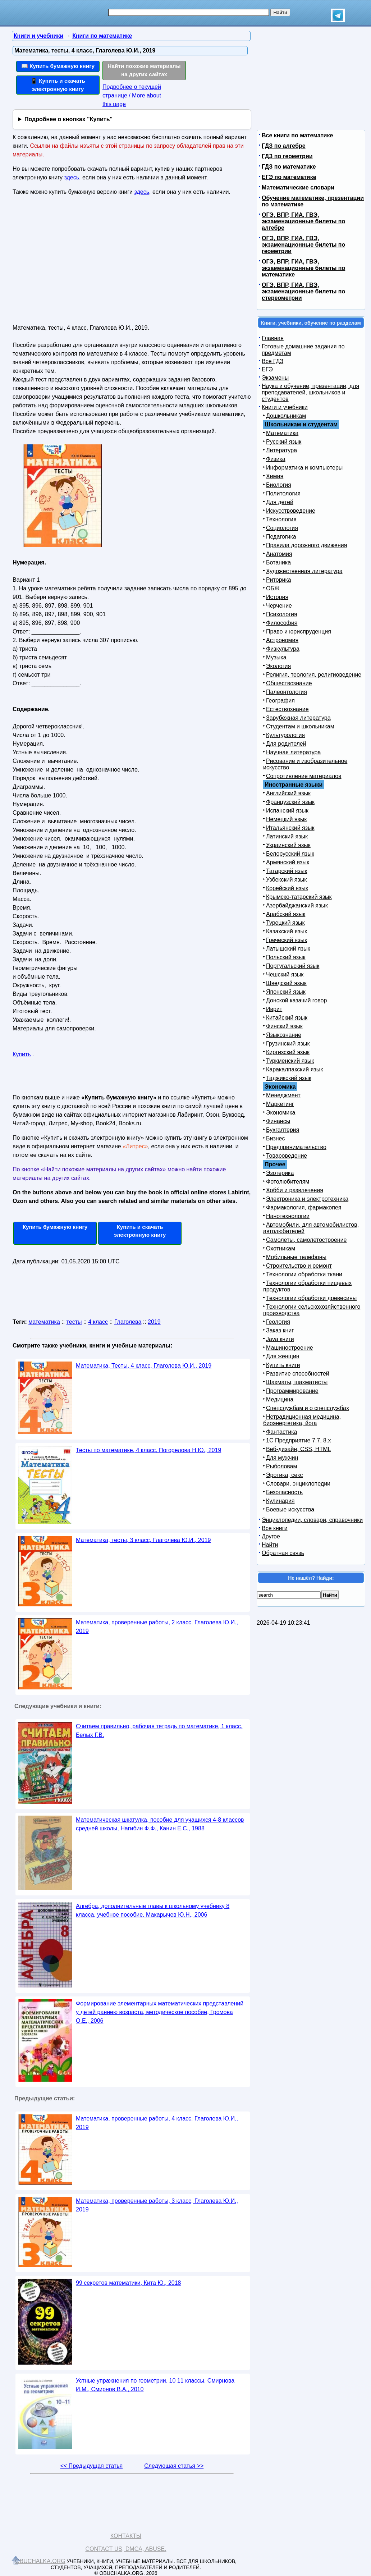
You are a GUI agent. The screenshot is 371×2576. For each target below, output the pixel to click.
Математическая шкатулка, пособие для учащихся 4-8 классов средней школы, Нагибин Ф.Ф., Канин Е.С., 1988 (160, 1824)
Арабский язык (285, 914)
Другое (271, 1536)
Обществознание (289, 683)
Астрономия (282, 640)
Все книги (275, 1528)
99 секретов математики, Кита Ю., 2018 (128, 2283)
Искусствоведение (290, 511)
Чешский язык (284, 974)
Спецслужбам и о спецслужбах (307, 1408)
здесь (71, 177)
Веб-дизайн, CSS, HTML (298, 1449)
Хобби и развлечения (294, 1190)
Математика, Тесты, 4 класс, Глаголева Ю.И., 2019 (143, 1366)
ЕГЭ (267, 369)
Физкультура (282, 649)
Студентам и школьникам (300, 726)
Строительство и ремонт (299, 1266)
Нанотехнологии (288, 1216)
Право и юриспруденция (298, 631)
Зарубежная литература (298, 718)
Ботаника (278, 562)
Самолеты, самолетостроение (306, 1240)
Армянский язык (287, 862)
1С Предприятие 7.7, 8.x (298, 1440)
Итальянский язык (290, 828)
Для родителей (286, 744)
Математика (282, 433)
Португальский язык (292, 966)
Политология (283, 493)
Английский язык (288, 793)
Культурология (285, 735)
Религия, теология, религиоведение (313, 675)
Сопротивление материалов (304, 776)
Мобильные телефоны (296, 1257)
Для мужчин (282, 1458)
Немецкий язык (286, 819)
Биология (278, 485)
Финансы (278, 1121)
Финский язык (284, 1026)
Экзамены (275, 378)
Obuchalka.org (40, 2561)
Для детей (279, 502)
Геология (278, 1322)
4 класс (98, 1322)
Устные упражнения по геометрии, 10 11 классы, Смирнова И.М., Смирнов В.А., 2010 (155, 2385)
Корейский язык (287, 888)
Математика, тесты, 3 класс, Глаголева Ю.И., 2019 (143, 1540)
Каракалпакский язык (294, 1069)
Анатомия (279, 554)
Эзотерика (280, 1173)
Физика (275, 459)
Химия (274, 476)
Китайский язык (286, 1018)
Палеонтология (286, 692)
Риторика (278, 580)
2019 (154, 1322)
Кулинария (280, 1501)
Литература (281, 450)
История (277, 597)
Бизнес (275, 1138)
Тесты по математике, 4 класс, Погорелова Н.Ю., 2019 (148, 1450)
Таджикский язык (288, 1078)
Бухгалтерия (282, 1130)
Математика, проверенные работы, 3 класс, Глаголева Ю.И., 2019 (157, 2205)
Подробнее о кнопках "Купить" (68, 119)
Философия (281, 623)
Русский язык (283, 442)
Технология (281, 519)
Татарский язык (286, 871)
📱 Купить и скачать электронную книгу (58, 85)
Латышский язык (288, 949)
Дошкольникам (286, 416)
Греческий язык (286, 940)
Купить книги (283, 1365)
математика (44, 1322)
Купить (22, 1054)
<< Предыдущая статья (91, 2466)
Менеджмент (283, 1095)
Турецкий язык (285, 923)
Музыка (276, 657)
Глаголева (127, 1322)
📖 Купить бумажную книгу (58, 66)
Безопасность (284, 1492)
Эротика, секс (284, 1475)
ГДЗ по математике (289, 167)
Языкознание (283, 1035)
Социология (282, 528)
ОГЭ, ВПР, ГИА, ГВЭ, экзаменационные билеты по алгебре (303, 221)
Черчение (279, 606)
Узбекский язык (286, 880)
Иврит (274, 1009)
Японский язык (286, 992)
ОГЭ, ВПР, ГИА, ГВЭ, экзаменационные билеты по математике (303, 268)
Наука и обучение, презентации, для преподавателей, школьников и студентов (310, 392)
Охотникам (280, 1248)
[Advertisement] (74, 262)
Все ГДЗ (272, 361)
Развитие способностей (297, 1374)
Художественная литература (304, 571)
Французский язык (290, 802)
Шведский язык (286, 983)
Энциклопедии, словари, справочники (312, 1520)
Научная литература (293, 752)
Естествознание (287, 709)
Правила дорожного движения (306, 545)
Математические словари (298, 187)
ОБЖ (273, 588)
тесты (74, 1322)
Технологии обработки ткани (304, 1274)
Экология (278, 666)
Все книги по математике (297, 135)
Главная (273, 338)
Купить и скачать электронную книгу (140, 1231)
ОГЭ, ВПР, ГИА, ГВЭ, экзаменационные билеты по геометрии (303, 244)
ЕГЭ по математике (289, 177)
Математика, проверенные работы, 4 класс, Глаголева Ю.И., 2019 (157, 2122)
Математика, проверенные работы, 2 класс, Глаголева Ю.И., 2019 (157, 1626)
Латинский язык (287, 836)
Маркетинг (280, 1104)
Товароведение (286, 1156)
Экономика (281, 1112)
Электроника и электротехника (307, 1199)
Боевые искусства (290, 1509)
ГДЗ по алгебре (284, 146)
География (280, 700)
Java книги (280, 1339)
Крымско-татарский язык (299, 897)
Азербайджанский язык (297, 905)
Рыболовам (281, 1466)
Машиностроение (289, 1348)
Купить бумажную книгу (55, 1227)
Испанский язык (287, 810)
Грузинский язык (288, 1043)
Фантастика (281, 1432)
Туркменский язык (290, 1061)
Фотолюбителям (287, 1182)
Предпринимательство (296, 1147)
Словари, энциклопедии (298, 1484)
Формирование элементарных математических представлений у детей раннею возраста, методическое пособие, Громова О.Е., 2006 (159, 2012)
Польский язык (286, 957)
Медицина (279, 1399)
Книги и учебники (285, 407)
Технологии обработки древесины (311, 1298)
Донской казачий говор (296, 1000)
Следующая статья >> (173, 2466)
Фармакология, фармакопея (304, 1207)
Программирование (292, 1391)
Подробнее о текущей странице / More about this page (131, 95)
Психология (281, 614)
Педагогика (281, 537)
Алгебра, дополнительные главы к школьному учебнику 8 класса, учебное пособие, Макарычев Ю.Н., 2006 (152, 1910)
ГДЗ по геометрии (287, 156)
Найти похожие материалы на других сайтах (144, 70)
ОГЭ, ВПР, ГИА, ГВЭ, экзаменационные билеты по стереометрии (303, 291)
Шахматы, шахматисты (297, 1382)
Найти (270, 1545)
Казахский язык (286, 931)
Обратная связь (283, 1553)
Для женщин (282, 1356)
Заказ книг (280, 1330)
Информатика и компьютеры (304, 468)
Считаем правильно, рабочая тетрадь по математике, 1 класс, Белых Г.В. (159, 1730)
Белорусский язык (290, 854)
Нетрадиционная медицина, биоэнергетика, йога (302, 1420)
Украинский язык (288, 845)
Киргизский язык (288, 1052)
